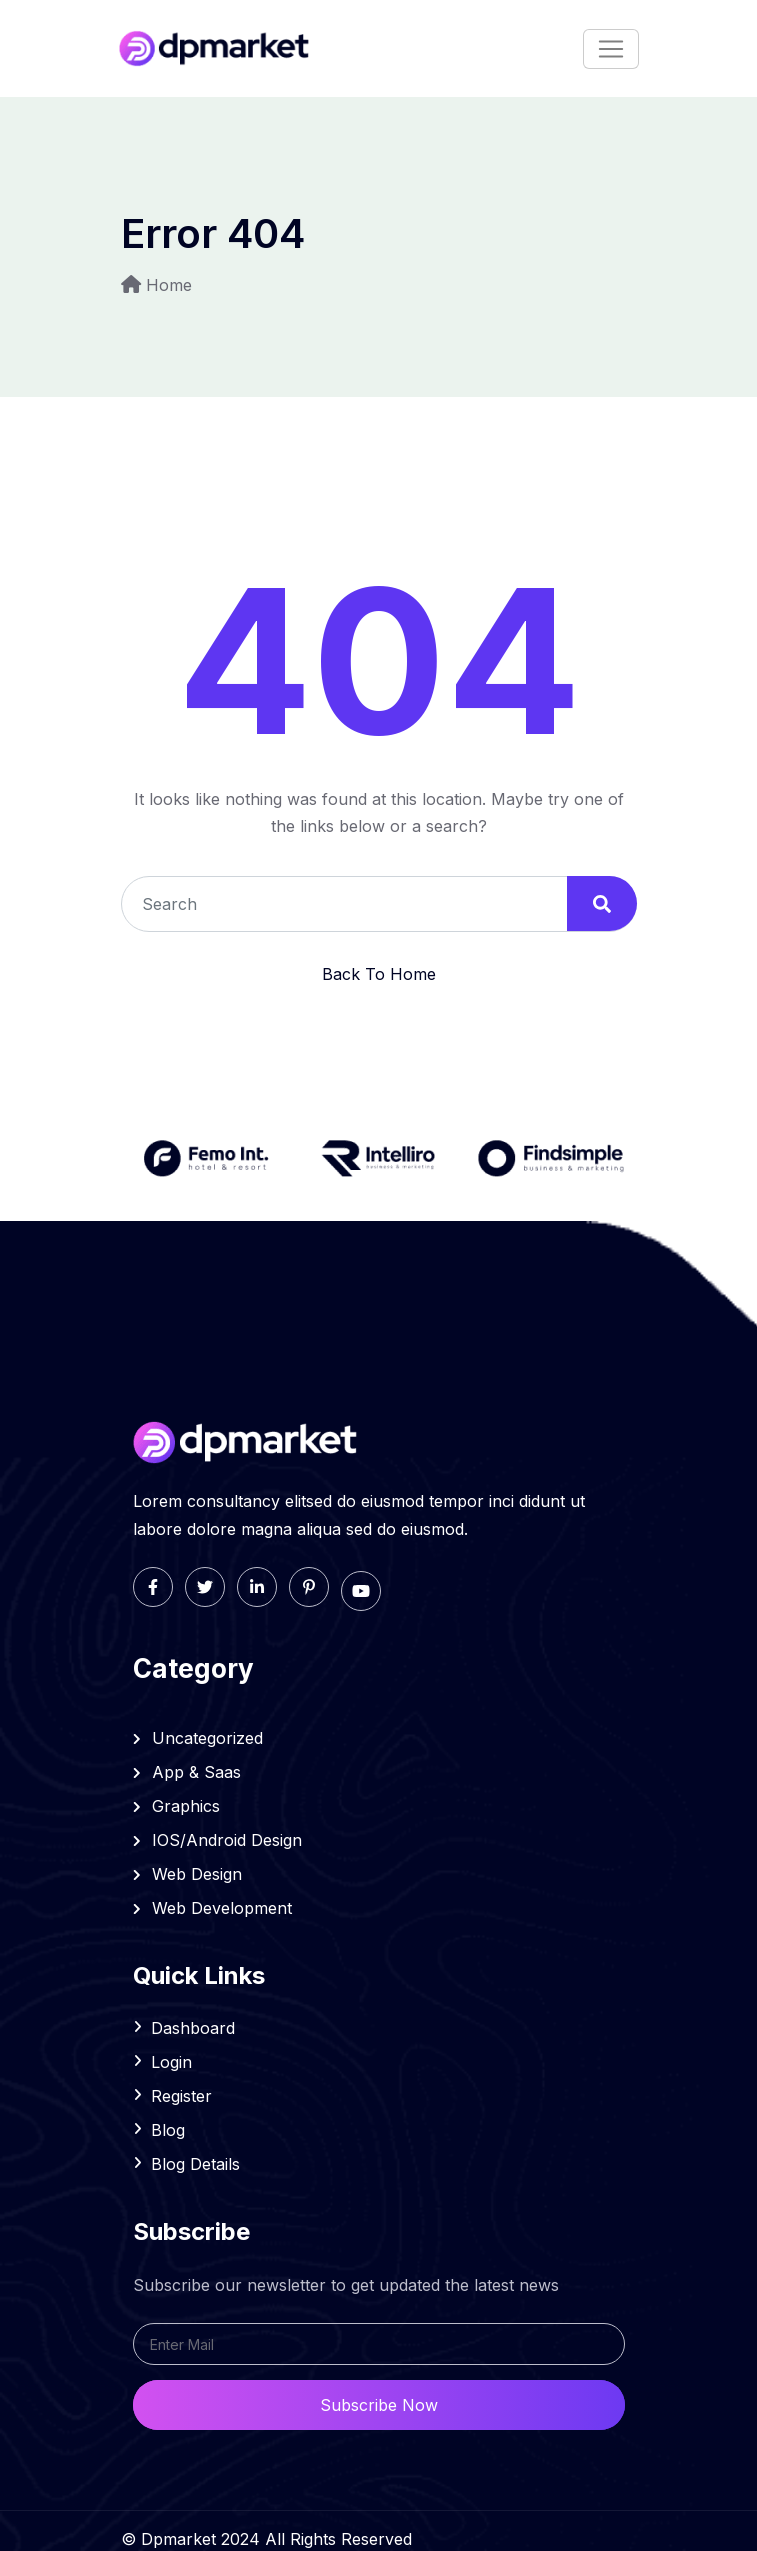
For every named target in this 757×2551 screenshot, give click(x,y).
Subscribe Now (379, 2405)
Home (169, 285)
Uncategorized (198, 1738)
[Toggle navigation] (611, 49)
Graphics (177, 1806)
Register (181, 2096)
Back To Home (379, 974)
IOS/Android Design (218, 1840)
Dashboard (193, 2028)
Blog (168, 2130)
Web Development (213, 1908)
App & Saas (187, 1772)
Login (171, 2062)
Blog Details (195, 2164)
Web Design (188, 1874)
